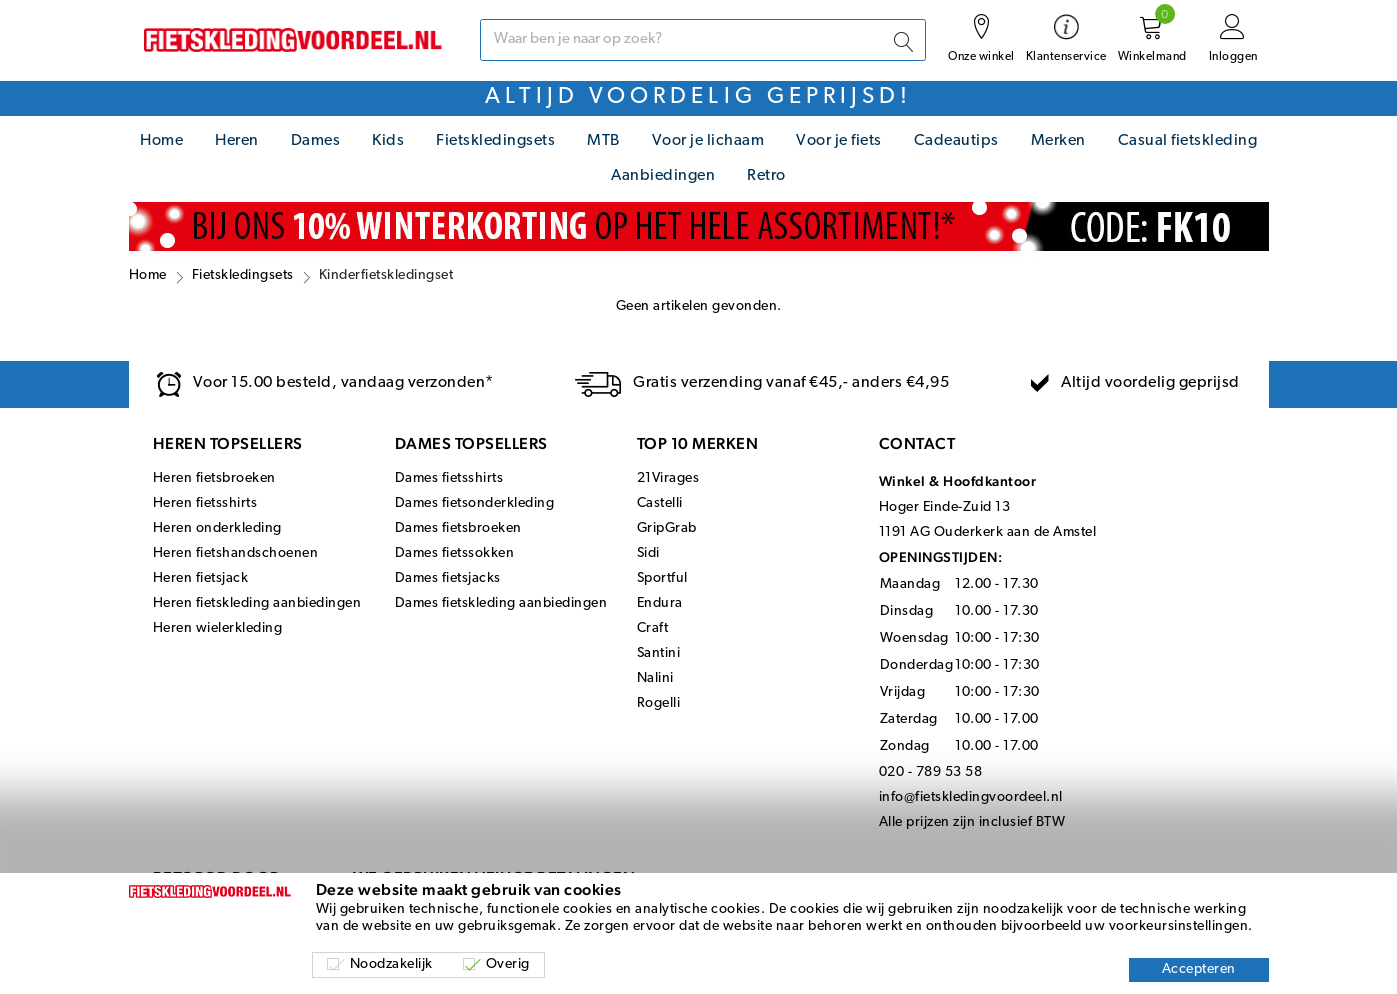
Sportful (662, 578)
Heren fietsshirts (205, 503)
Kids (388, 141)
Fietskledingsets (495, 141)
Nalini (655, 678)
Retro (766, 176)
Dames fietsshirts (449, 478)
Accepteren (1199, 969)
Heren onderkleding (217, 528)
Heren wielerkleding (218, 628)
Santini (659, 653)
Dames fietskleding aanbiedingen (501, 603)
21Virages (668, 478)
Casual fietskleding (1188, 141)
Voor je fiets (839, 141)
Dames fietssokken (455, 553)
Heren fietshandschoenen (236, 553)
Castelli (660, 503)
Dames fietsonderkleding (475, 503)
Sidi (648, 553)
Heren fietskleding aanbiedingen (257, 603)
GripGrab (667, 528)
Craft (653, 628)
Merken (1058, 141)
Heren (237, 141)
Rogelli (659, 703)
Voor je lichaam (708, 141)
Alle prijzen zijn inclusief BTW (972, 822)
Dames (316, 141)
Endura (660, 603)
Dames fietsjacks (448, 578)
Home (161, 141)
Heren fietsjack (201, 578)
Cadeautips (956, 141)
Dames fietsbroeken (458, 528)
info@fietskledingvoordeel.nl (971, 797)
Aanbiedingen (663, 176)
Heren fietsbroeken (214, 478)
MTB (603, 141)
